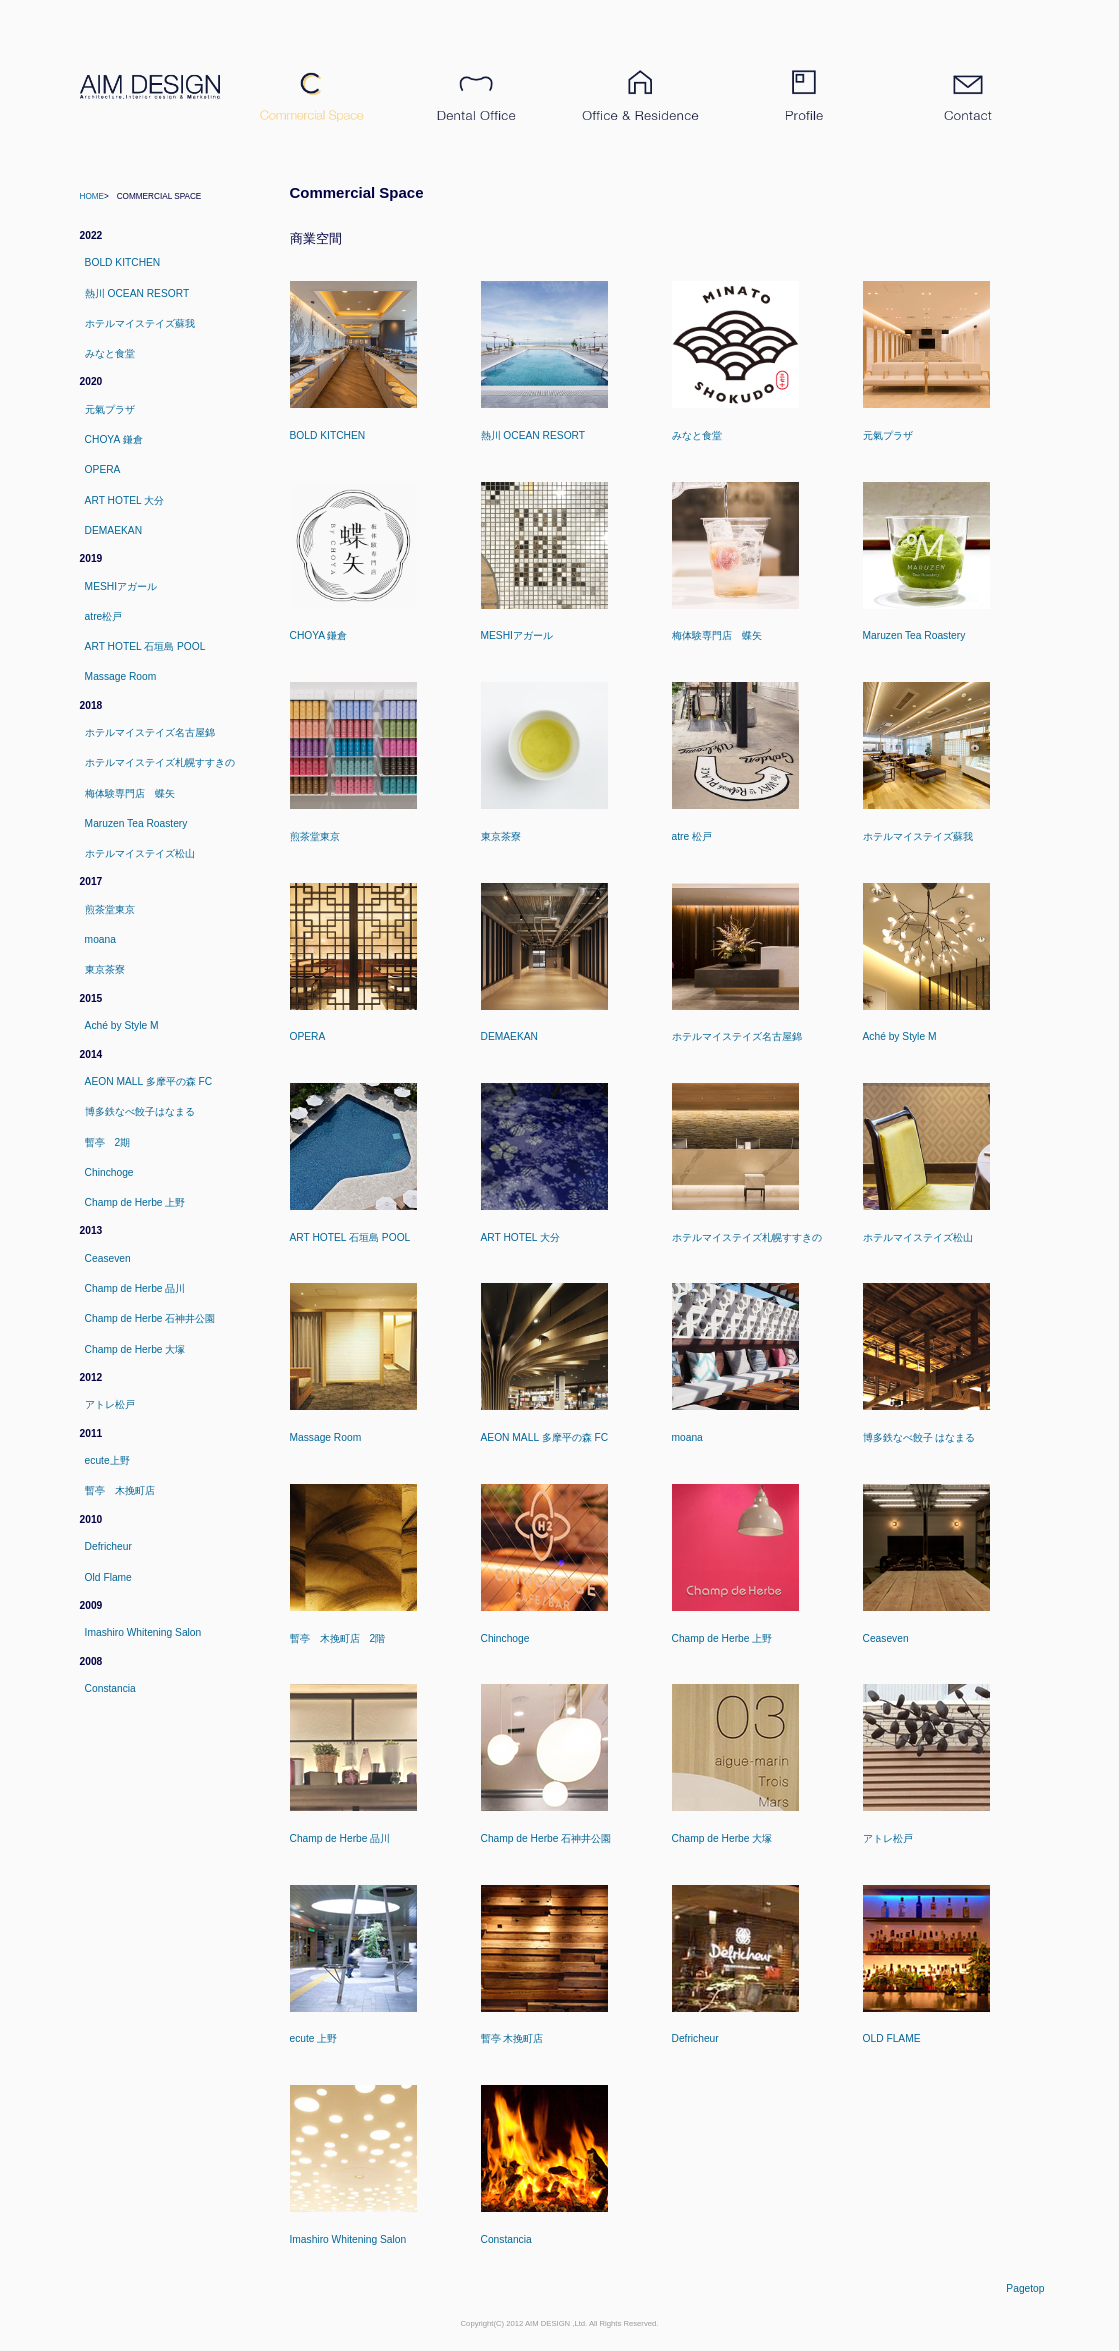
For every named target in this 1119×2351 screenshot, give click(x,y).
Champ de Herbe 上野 (135, 1202)
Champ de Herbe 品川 (135, 1288)
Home (92, 196)
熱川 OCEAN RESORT (137, 293)
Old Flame (108, 1577)
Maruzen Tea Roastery (136, 823)
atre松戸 (104, 616)
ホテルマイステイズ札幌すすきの (160, 762)
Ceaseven (108, 1258)
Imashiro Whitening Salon (143, 1632)
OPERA (103, 469)
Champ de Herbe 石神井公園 (150, 1318)
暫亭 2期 (108, 1142)
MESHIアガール (121, 586)
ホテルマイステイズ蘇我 (140, 323)
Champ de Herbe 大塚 (135, 1349)
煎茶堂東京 (110, 909)
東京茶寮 (105, 969)
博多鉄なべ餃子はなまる (140, 1111)
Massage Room (121, 676)
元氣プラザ (110, 409)
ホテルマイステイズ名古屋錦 (150, 732)
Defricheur (108, 1546)
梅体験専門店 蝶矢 (130, 793)
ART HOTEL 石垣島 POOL (145, 646)
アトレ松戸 (110, 1404)
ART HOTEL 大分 (125, 500)
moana (100, 939)
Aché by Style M (122, 1025)
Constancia (110, 1688)
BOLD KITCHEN (123, 262)
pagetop (1025, 2288)
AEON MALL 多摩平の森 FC (149, 1081)
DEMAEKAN (113, 530)
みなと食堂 (110, 353)
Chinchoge (109, 1172)
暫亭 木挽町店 (120, 1490)
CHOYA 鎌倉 (114, 439)
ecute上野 (107, 1460)
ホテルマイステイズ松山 (140, 853)
